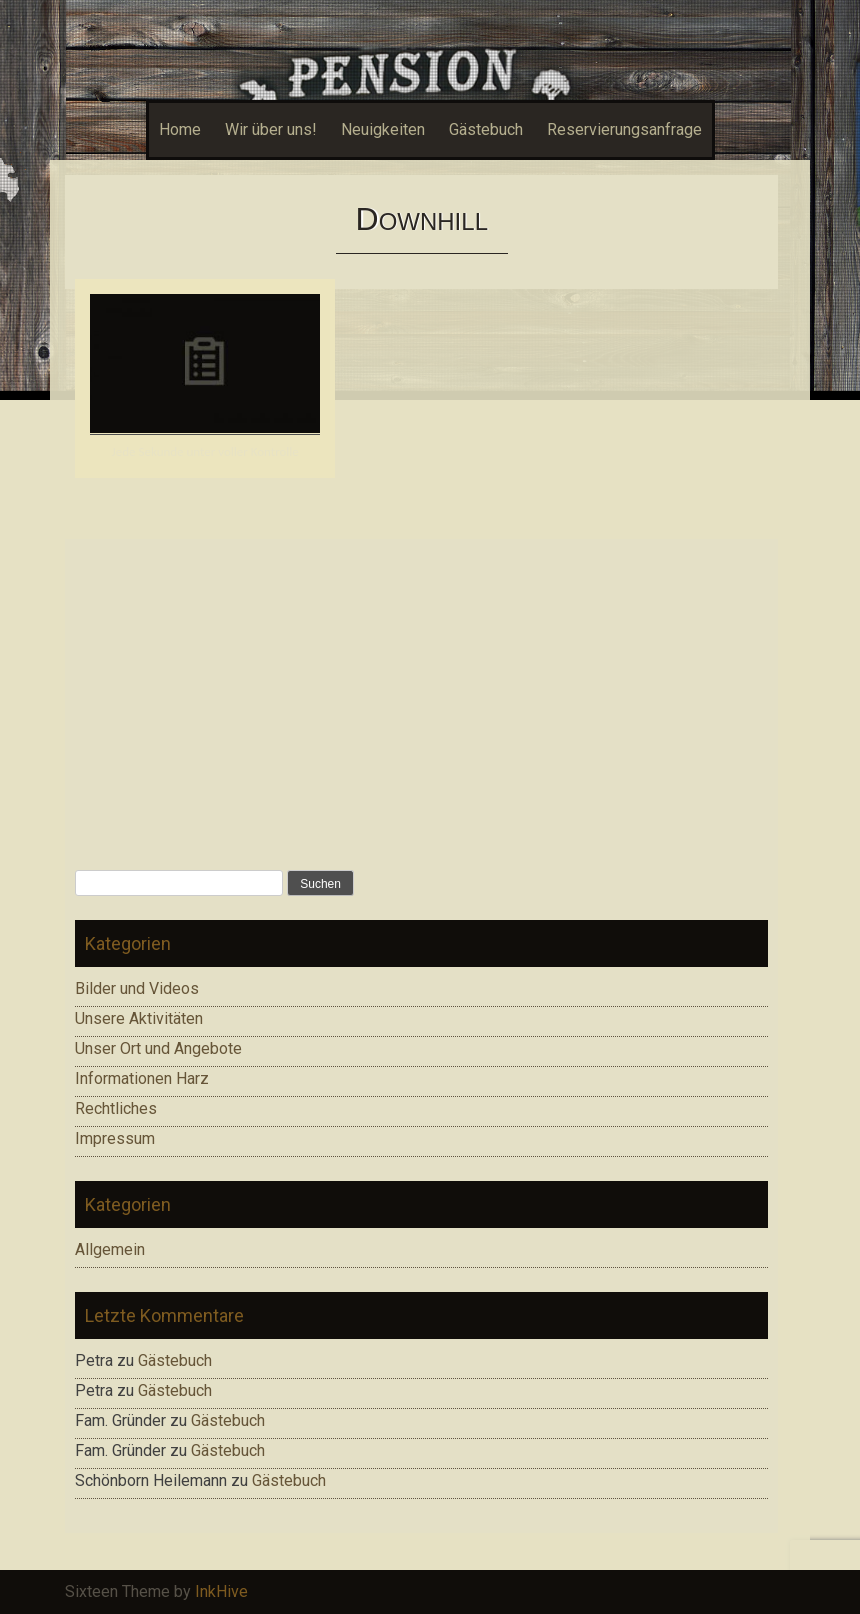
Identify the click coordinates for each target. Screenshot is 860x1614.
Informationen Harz (142, 1078)
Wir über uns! (271, 129)
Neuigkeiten (383, 129)
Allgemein (110, 1249)
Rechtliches (116, 1108)
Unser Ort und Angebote (158, 1048)
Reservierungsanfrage (624, 129)
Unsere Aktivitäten (139, 1018)
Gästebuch (486, 129)
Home (180, 129)
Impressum (115, 1138)
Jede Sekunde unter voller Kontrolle (205, 451)
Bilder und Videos (137, 988)
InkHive (221, 1591)
